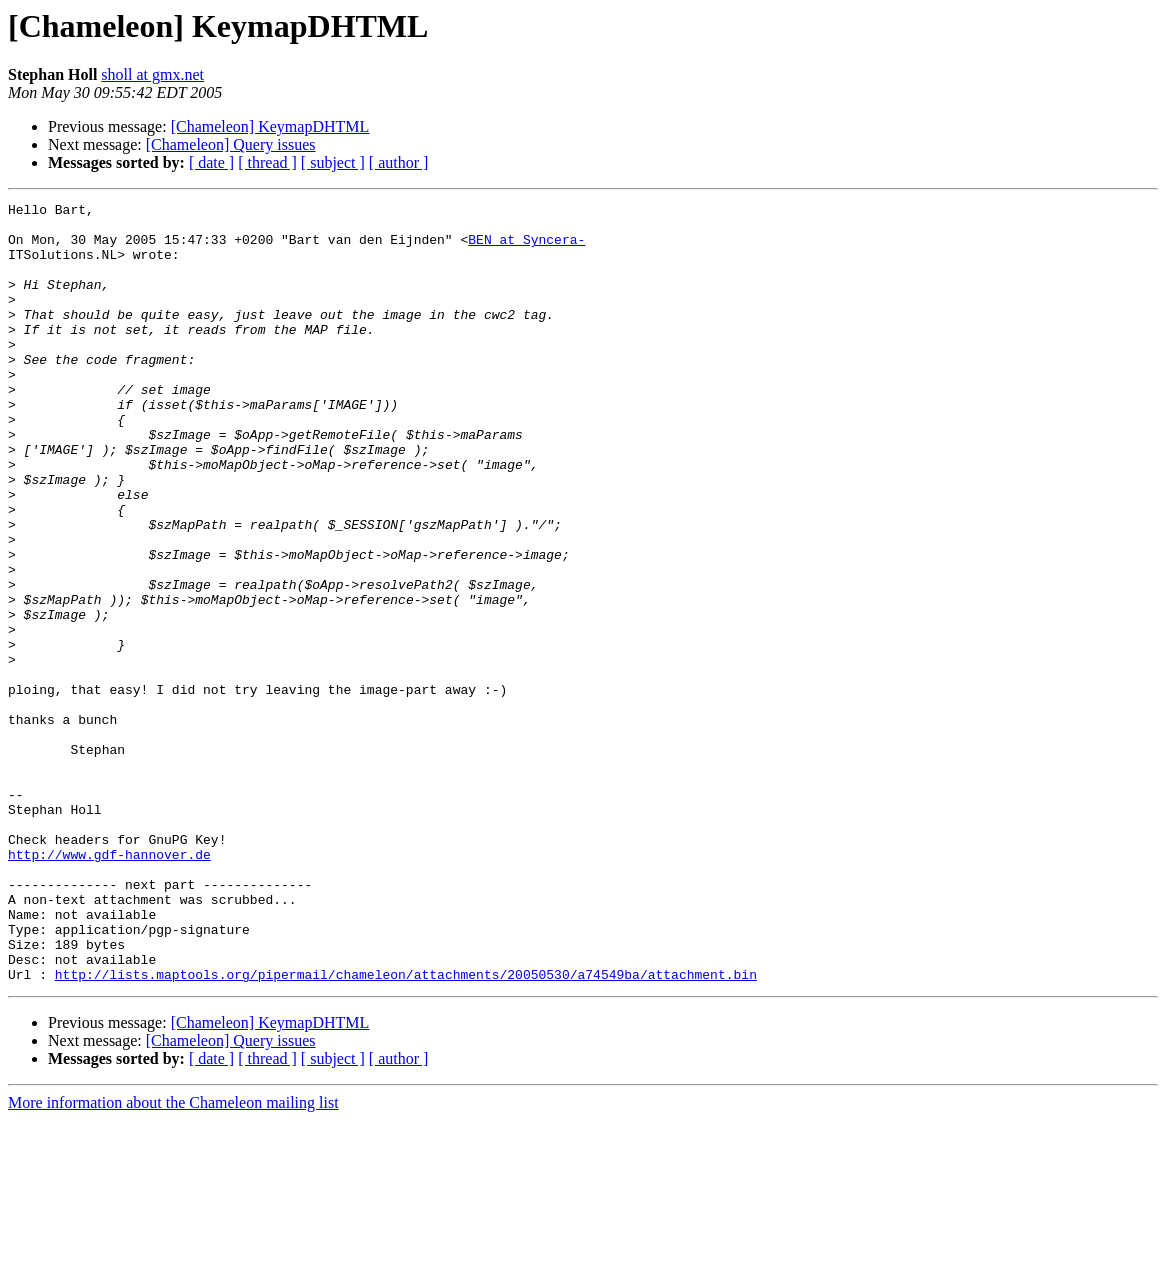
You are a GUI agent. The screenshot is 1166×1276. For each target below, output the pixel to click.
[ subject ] (333, 162)
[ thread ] (267, 162)
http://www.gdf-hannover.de (109, 986)
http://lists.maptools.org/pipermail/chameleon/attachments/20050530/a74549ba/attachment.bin (406, 1130)
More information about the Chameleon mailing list (173, 1258)
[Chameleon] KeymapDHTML (270, 126)
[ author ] (399, 162)
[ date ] (211, 162)
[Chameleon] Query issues (231, 144)
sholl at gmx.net (152, 74)
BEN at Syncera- (526, 248)
